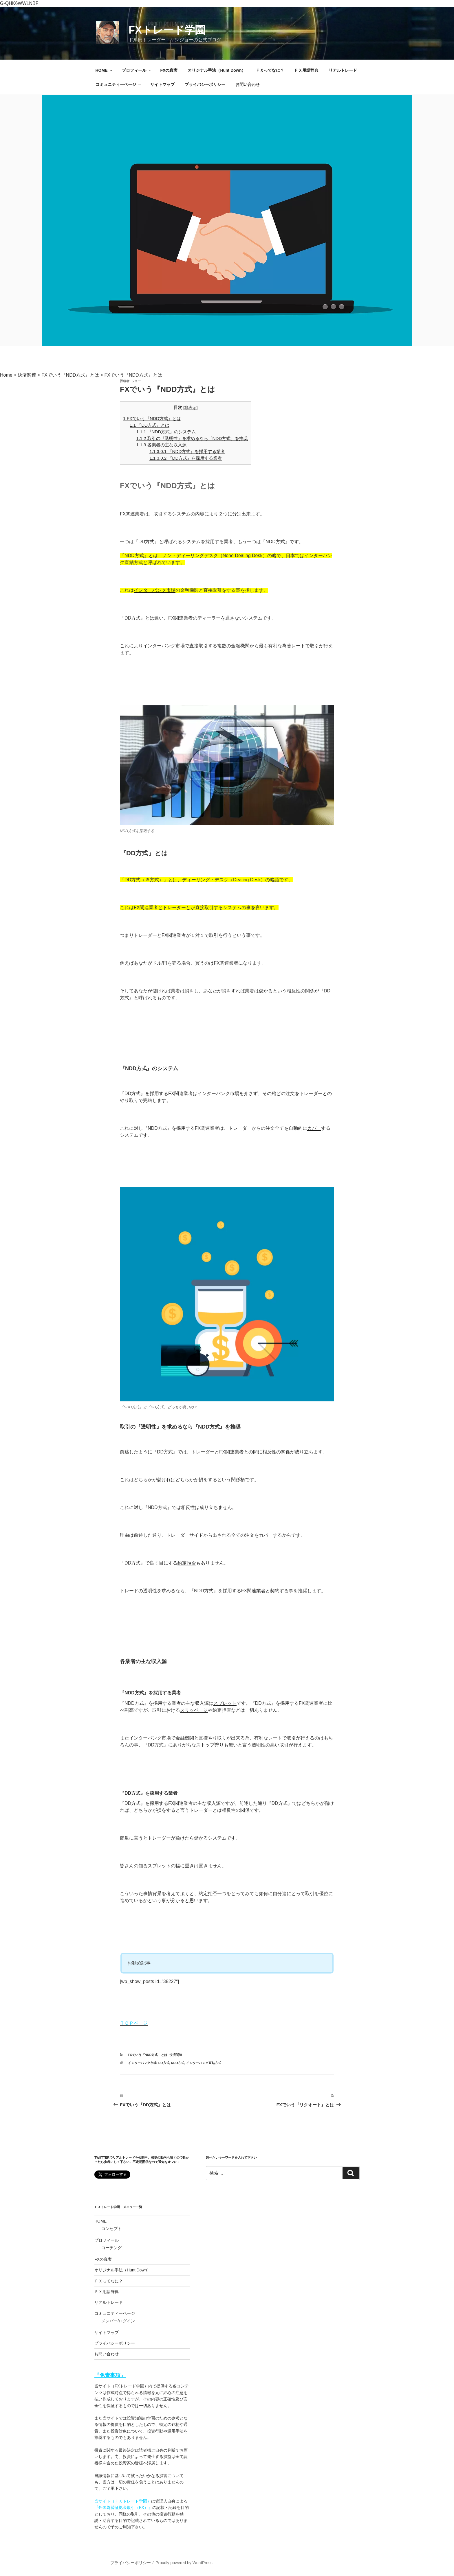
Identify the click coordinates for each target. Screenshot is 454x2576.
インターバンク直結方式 (203, 2063)
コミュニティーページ (119, 84)
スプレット (225, 1703)
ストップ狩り (210, 1744)
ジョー (136, 381)
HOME (104, 70)
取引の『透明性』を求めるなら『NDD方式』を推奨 (192, 438)
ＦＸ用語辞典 (306, 70)
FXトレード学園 (167, 30)
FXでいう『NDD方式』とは (152, 418)
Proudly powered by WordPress (184, 2562)
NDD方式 (177, 2063)
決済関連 (175, 2055)
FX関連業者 (132, 513)
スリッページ (194, 1710)
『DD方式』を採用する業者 (185, 458)
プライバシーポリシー (205, 84)
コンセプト (111, 2228)
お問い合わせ (247, 84)
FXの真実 (169, 70)
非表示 (190, 408)
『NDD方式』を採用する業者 (187, 451)
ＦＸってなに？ (270, 70)
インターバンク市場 (154, 590)
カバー (314, 1128)
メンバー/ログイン (118, 2321)
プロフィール (137, 70)
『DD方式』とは (149, 425)
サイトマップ (162, 84)
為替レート (293, 645)
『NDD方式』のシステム (166, 431)
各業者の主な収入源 (161, 444)
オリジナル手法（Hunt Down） (217, 70)
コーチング (111, 2247)
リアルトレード (343, 70)
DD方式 (146, 541)
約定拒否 (186, 1562)
